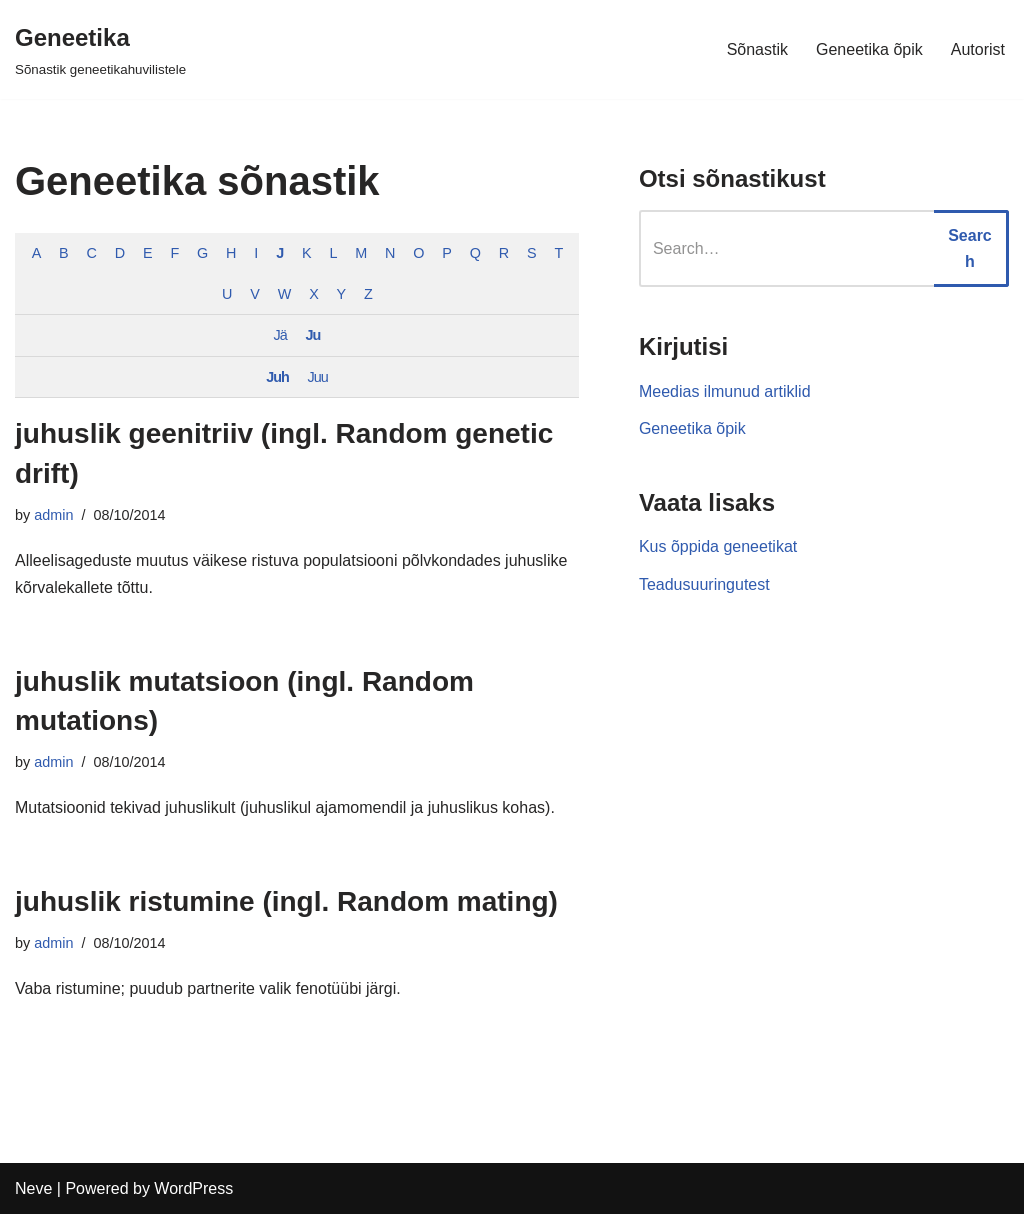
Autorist (978, 49)
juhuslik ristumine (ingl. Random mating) (286, 901)
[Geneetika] (100, 49)
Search (970, 248)
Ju (313, 335)
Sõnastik (757, 49)
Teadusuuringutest (704, 584)
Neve (33, 1188)
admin (53, 515)
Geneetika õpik (869, 49)
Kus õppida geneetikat (718, 546)
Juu (318, 377)
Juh (277, 377)
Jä (280, 335)
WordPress (193, 1188)
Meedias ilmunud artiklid (725, 391)
